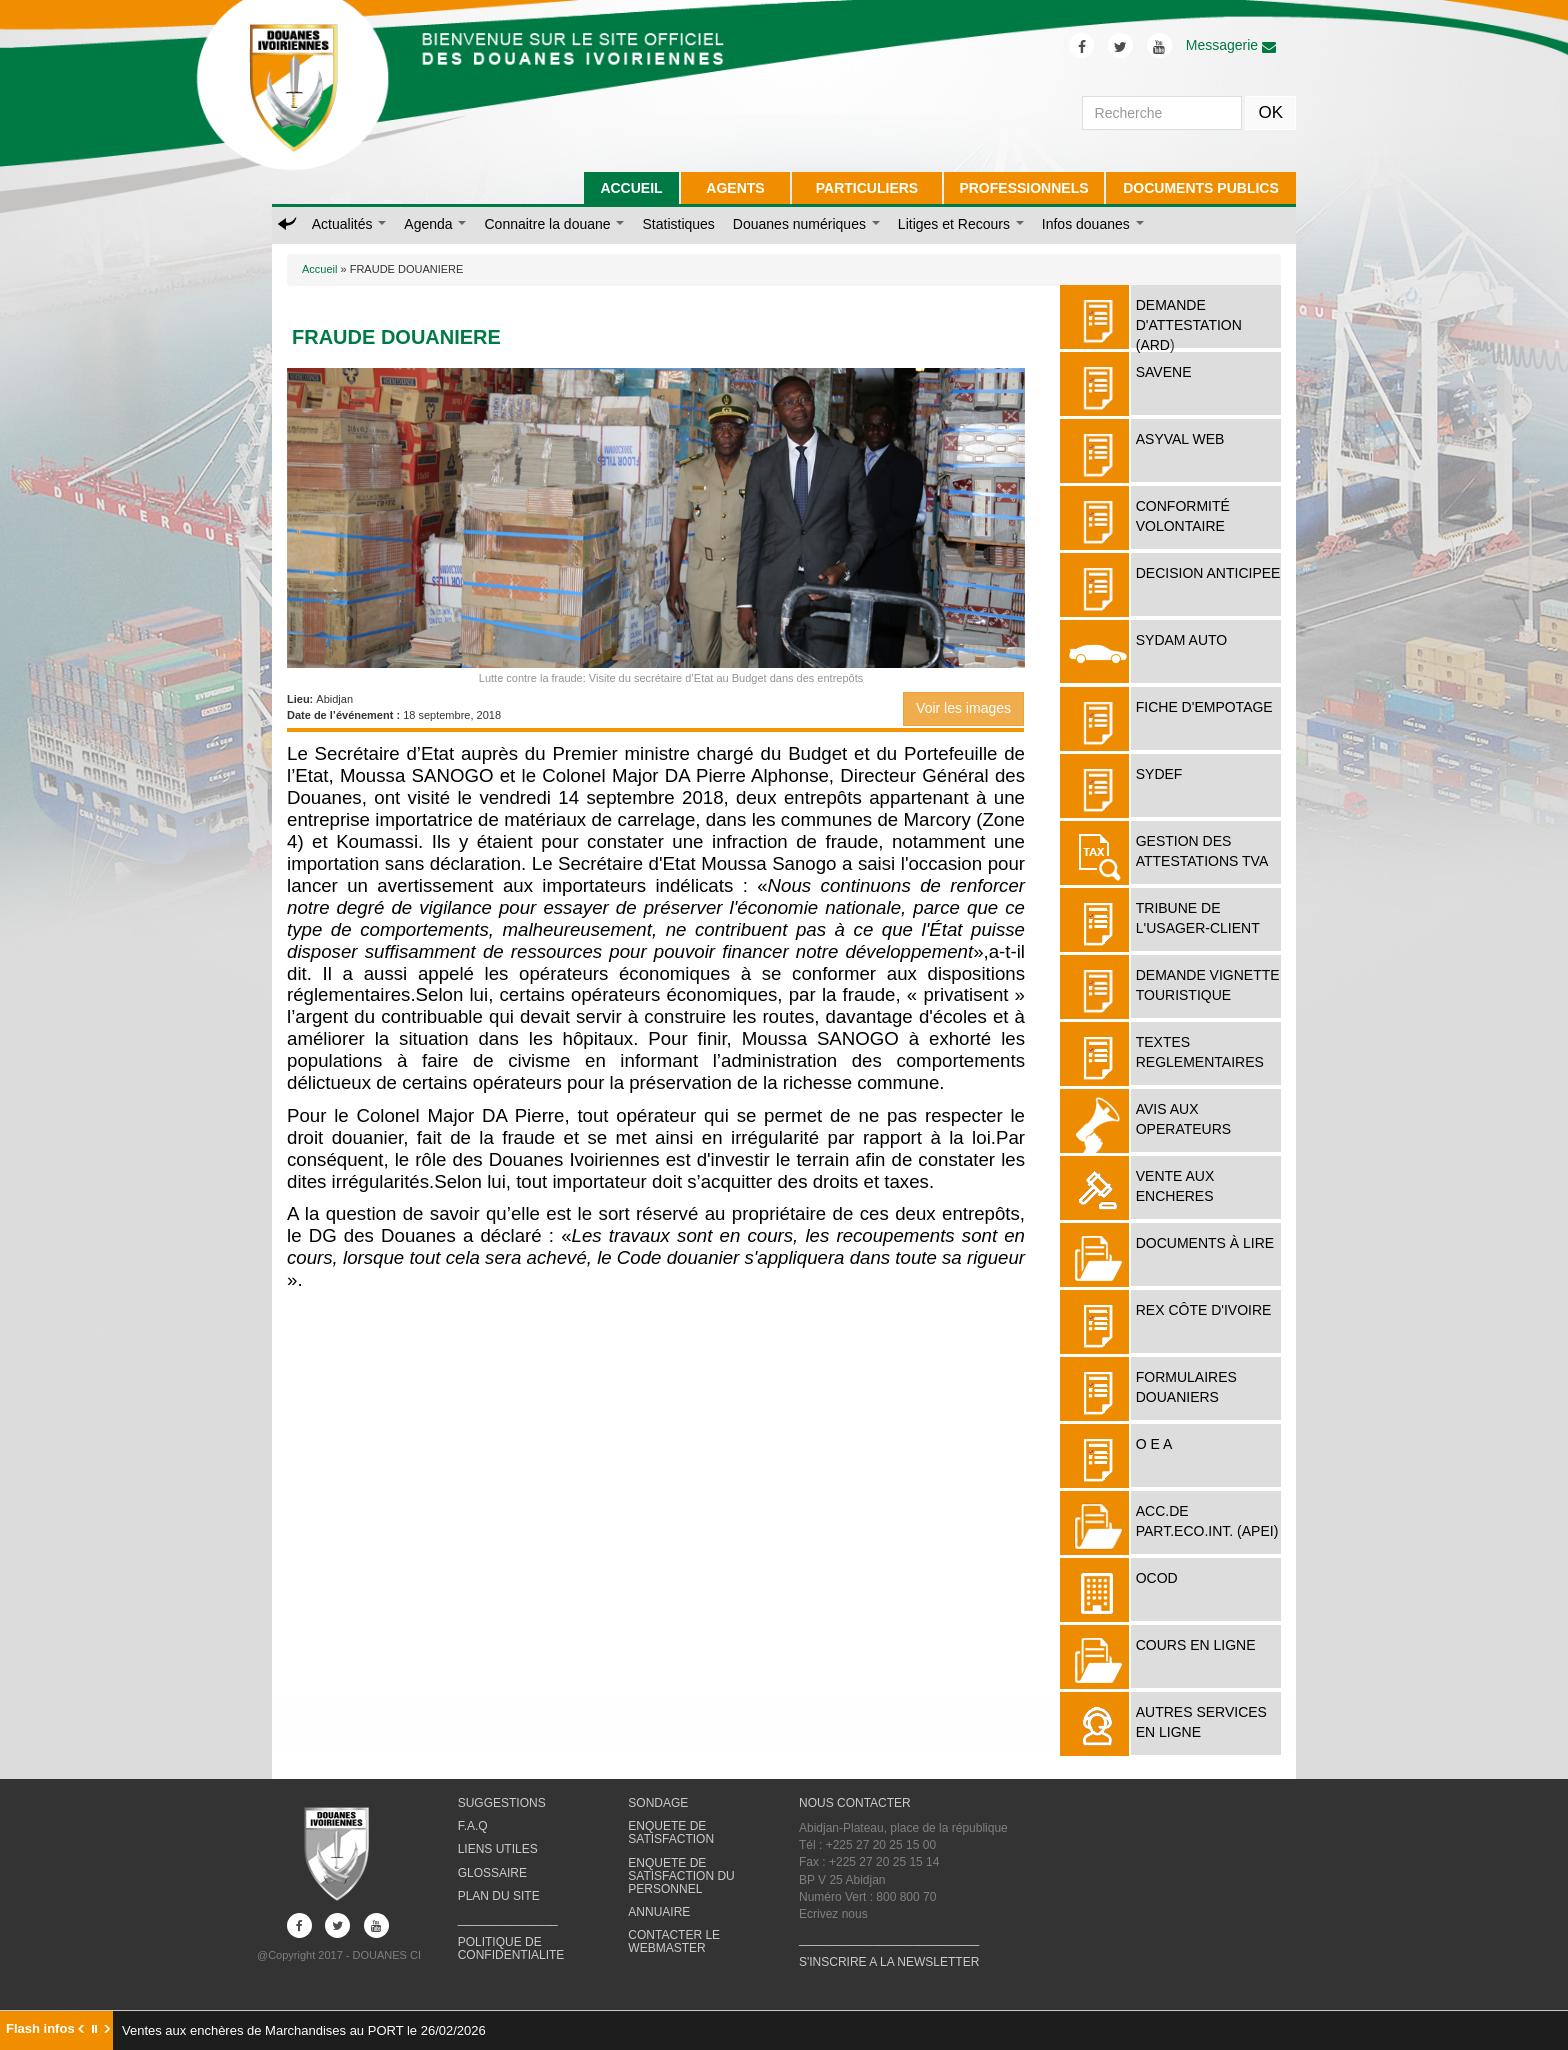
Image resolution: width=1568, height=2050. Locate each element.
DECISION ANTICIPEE (1208, 573)
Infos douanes (1093, 224)
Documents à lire (1205, 1243)
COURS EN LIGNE (1196, 1645)
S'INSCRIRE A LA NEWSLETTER (889, 1962)
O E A (1154, 1444)
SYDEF (1159, 774)
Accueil (319, 269)
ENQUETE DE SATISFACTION (671, 1832)
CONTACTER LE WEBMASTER (674, 1941)
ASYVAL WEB (1180, 439)
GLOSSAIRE (492, 1873)
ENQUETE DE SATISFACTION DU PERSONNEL (681, 1876)
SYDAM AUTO (1182, 640)
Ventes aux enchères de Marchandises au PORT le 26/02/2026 (304, 2030)
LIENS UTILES (498, 1849)
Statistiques (678, 224)
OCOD (1157, 1578)
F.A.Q (473, 1826)
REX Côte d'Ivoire (1204, 1310)
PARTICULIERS (867, 188)
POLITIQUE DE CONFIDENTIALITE (511, 1948)
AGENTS (735, 188)
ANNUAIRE (659, 1912)
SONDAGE (658, 1803)
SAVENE (1164, 372)
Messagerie (1231, 45)
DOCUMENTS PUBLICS (1201, 188)
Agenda (435, 224)
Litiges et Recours (961, 224)
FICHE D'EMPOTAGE (1204, 707)
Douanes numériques (806, 224)
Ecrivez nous (833, 1914)
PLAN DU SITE (499, 1896)
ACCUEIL (631, 188)
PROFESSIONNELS (1023, 188)
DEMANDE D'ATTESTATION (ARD (1189, 325)
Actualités (349, 224)
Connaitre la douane (554, 224)
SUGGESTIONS (502, 1803)
